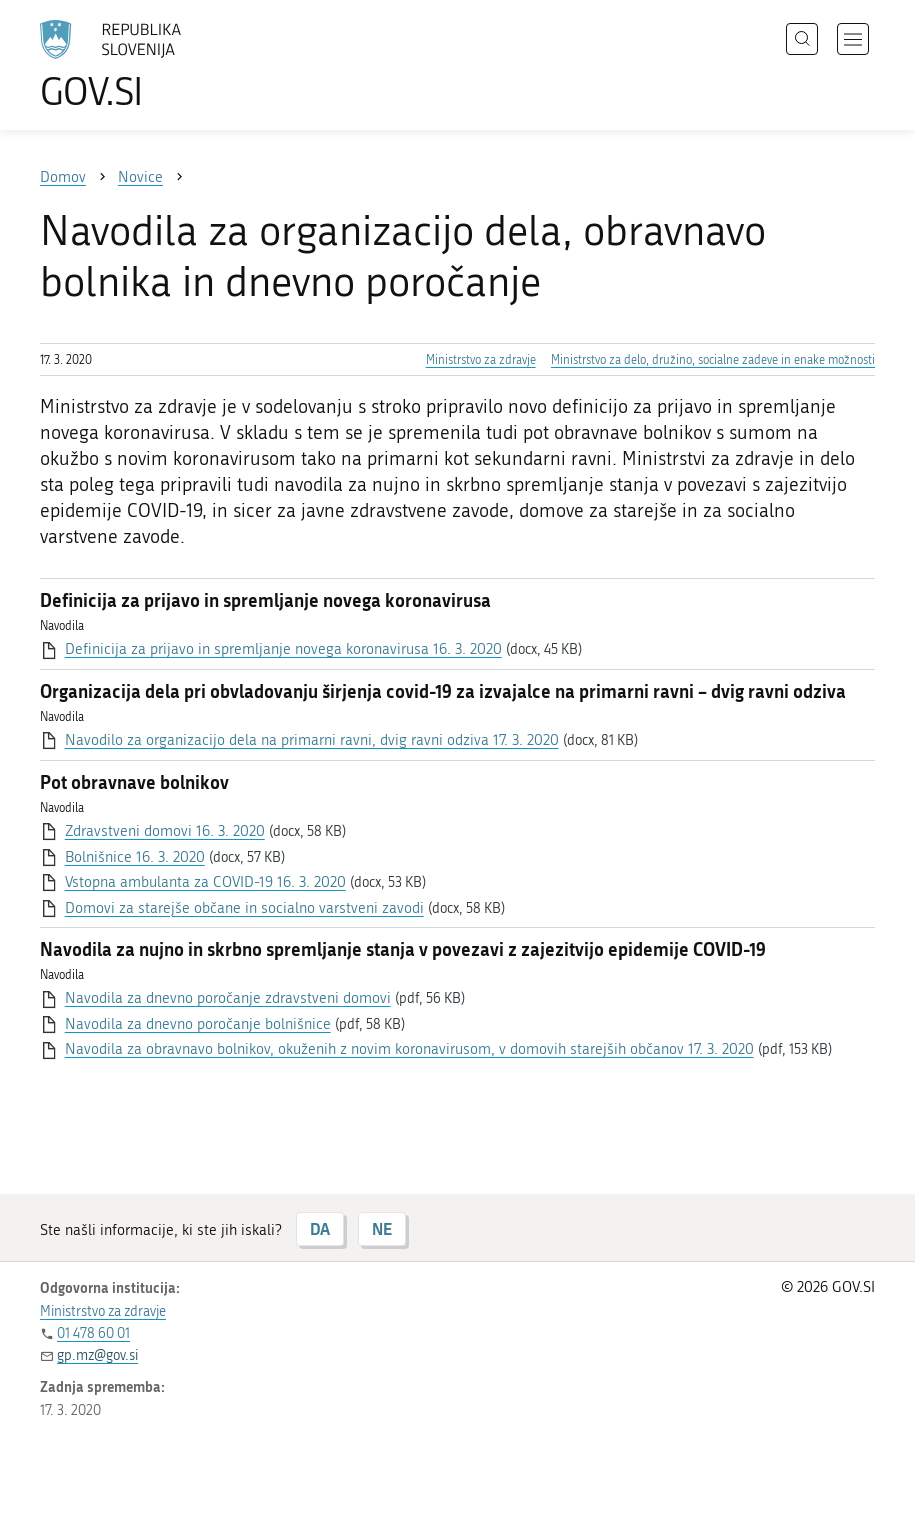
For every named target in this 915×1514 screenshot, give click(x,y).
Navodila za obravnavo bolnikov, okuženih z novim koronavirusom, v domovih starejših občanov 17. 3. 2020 (409, 1049)
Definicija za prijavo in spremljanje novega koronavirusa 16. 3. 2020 (283, 649)
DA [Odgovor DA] (320, 1228)
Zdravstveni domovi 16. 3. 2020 (165, 831)
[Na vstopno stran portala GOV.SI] (140, 65)
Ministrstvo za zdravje (481, 360)
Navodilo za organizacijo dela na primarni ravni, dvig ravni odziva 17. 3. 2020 (312, 740)
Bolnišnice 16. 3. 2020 (135, 857)
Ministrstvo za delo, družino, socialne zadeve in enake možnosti (713, 360)
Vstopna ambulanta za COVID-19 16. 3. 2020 (205, 882)
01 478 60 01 (93, 1333)
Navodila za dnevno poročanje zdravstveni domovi (228, 998)
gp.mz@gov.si (97, 1355)
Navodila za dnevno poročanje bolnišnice (198, 1024)
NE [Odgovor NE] (382, 1228)
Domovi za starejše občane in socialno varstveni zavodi (244, 908)
